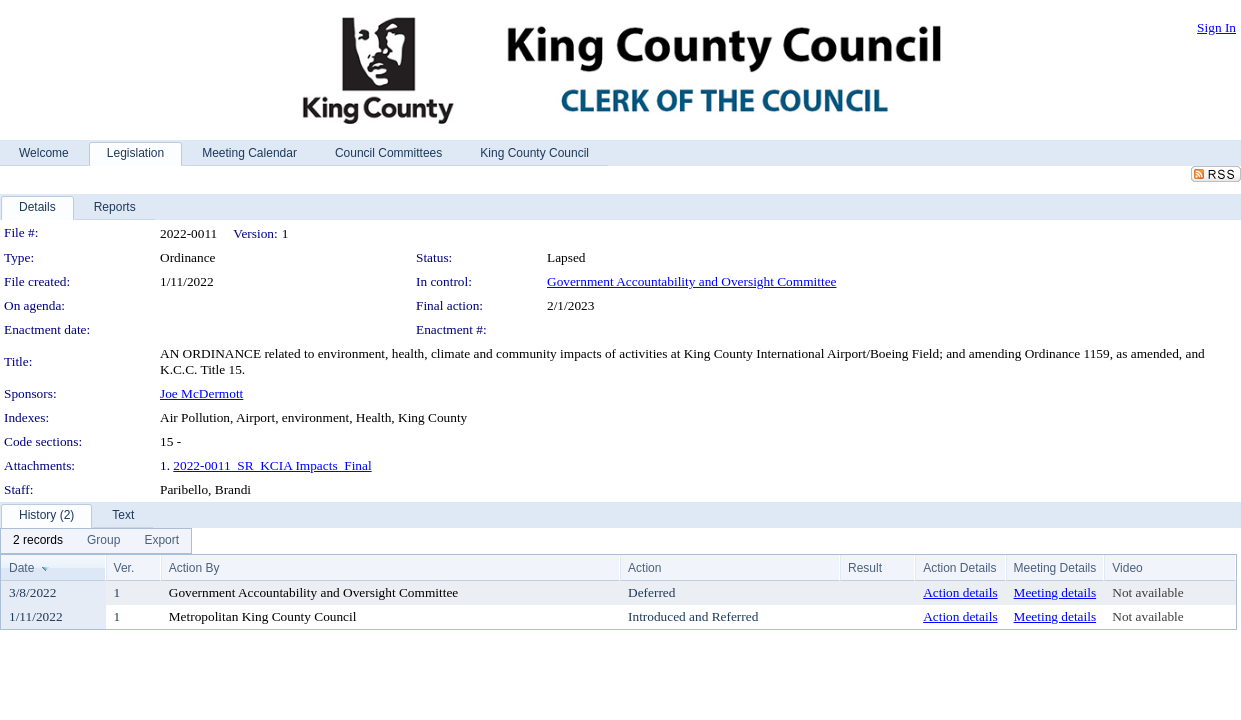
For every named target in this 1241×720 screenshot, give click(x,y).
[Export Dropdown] (161, 541)
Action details (960, 592)
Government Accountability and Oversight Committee (691, 281)
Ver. (124, 568)
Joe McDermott (201, 393)
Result (865, 568)
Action (644, 568)
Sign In (1216, 27)
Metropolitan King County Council (263, 616)
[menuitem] (38, 541)
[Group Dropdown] (103, 541)
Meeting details (1055, 592)
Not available (1147, 592)
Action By (194, 568)
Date (21, 568)
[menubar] (96, 541)
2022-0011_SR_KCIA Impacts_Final (272, 465)
